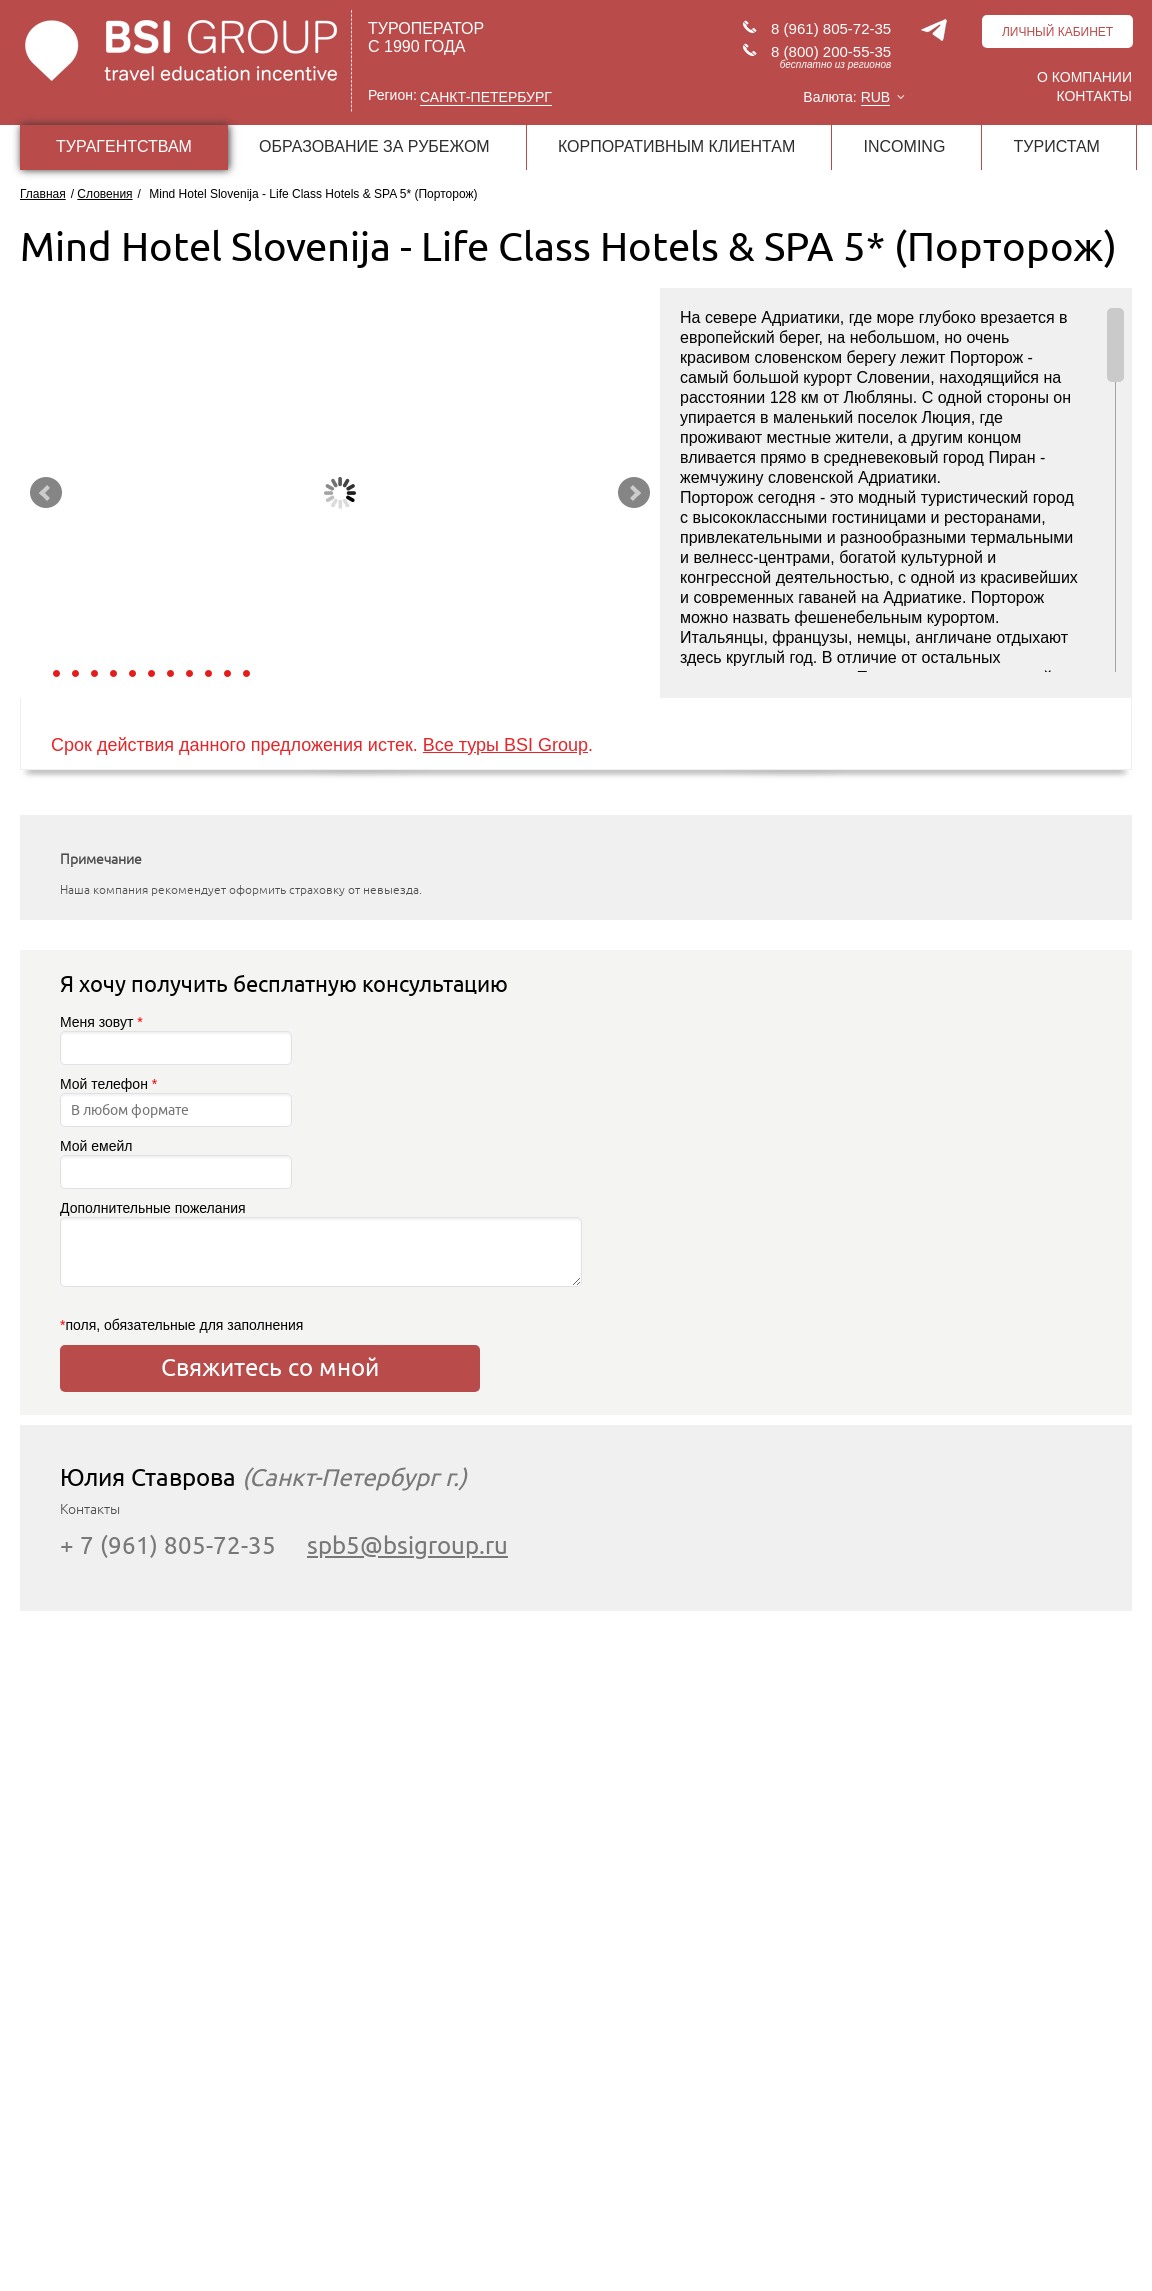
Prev (46, 493)
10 (227, 673)
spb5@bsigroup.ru (407, 1545)
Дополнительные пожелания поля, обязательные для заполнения (270, 1266)
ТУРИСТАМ (1057, 146)
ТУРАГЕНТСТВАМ (124, 146)
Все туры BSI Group (505, 745)
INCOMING (905, 146)
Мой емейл (176, 1163)
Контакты (1094, 96)
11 (246, 673)
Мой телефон (176, 1101)
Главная (43, 194)
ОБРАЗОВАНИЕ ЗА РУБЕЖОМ (374, 146)
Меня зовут (176, 1039)
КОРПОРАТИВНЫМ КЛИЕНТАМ (676, 146)
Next (634, 493)
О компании (1084, 77)
